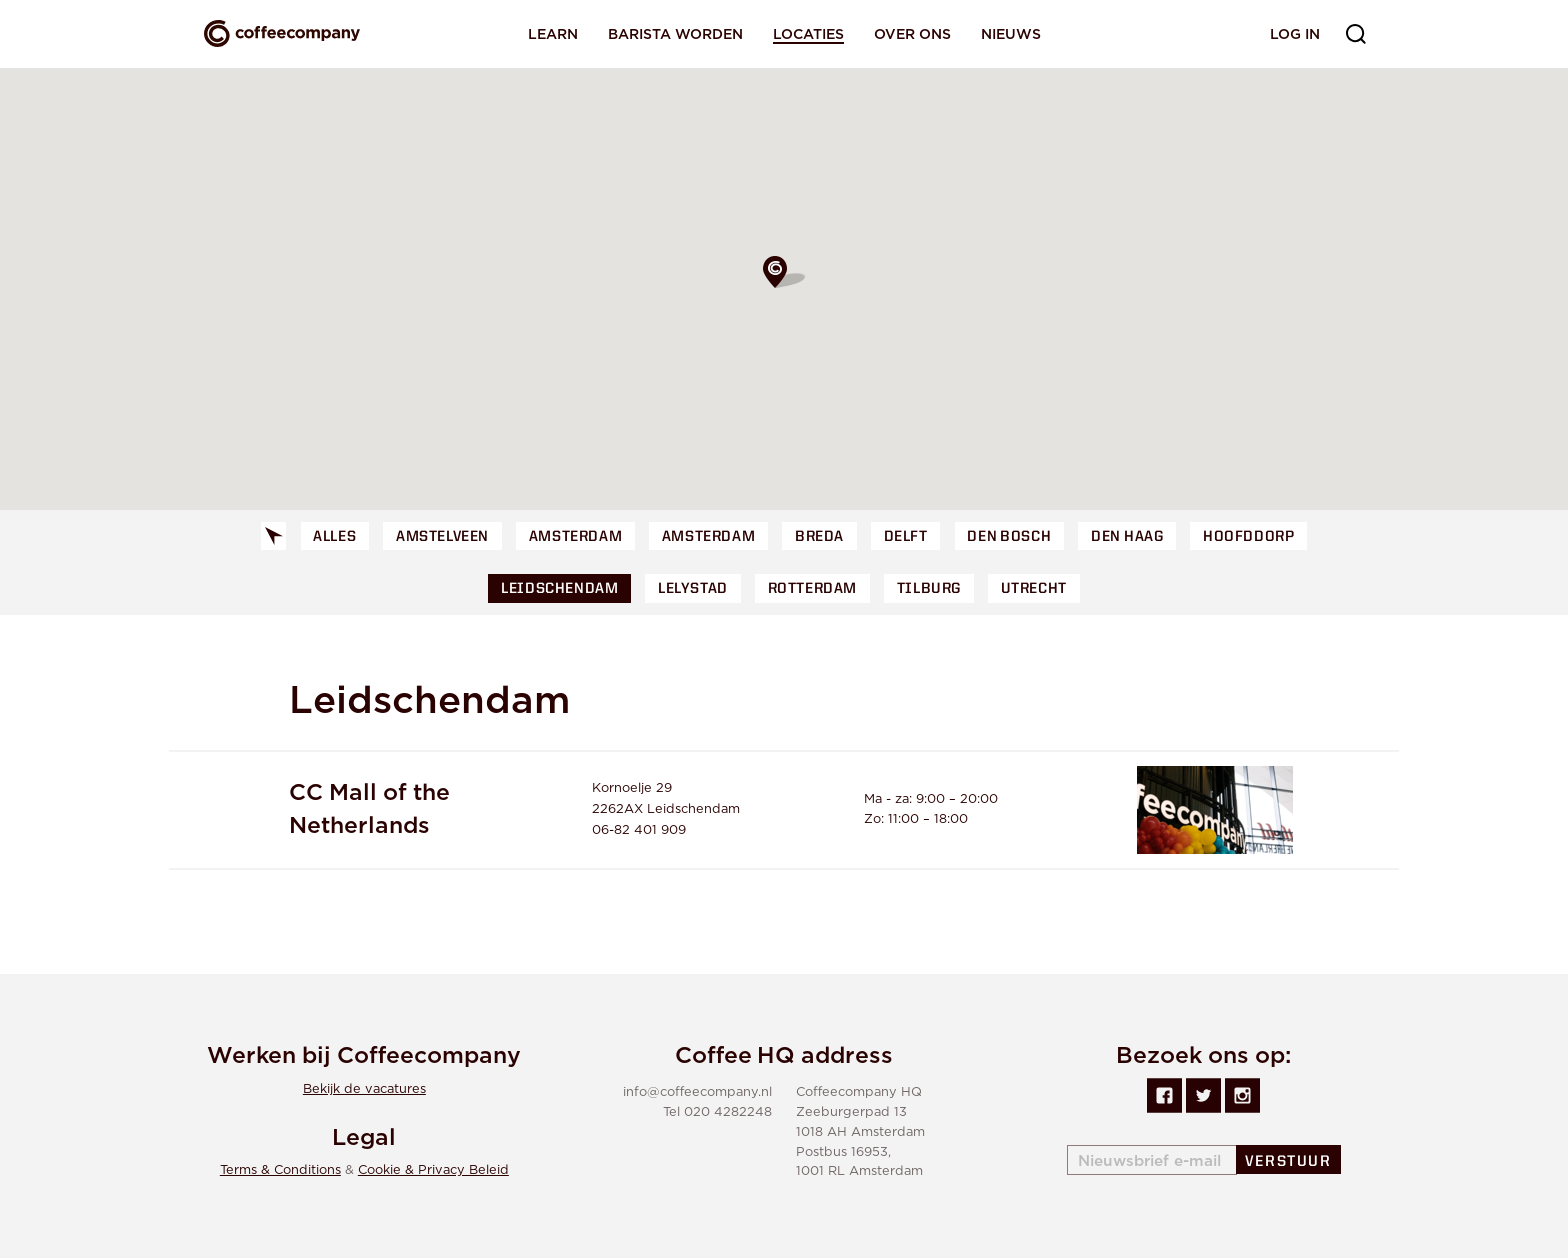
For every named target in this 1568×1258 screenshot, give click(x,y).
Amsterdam (575, 537)
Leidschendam (559, 589)
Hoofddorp (1248, 537)
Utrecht (1034, 589)
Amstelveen (442, 537)
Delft (906, 537)
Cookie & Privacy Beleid (433, 1170)
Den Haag (1127, 537)
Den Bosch (1009, 537)
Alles (334, 537)
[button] (784, 272)
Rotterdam (812, 589)
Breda (819, 537)
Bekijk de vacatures (364, 1089)
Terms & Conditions (280, 1170)
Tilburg (929, 589)
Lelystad (693, 589)
